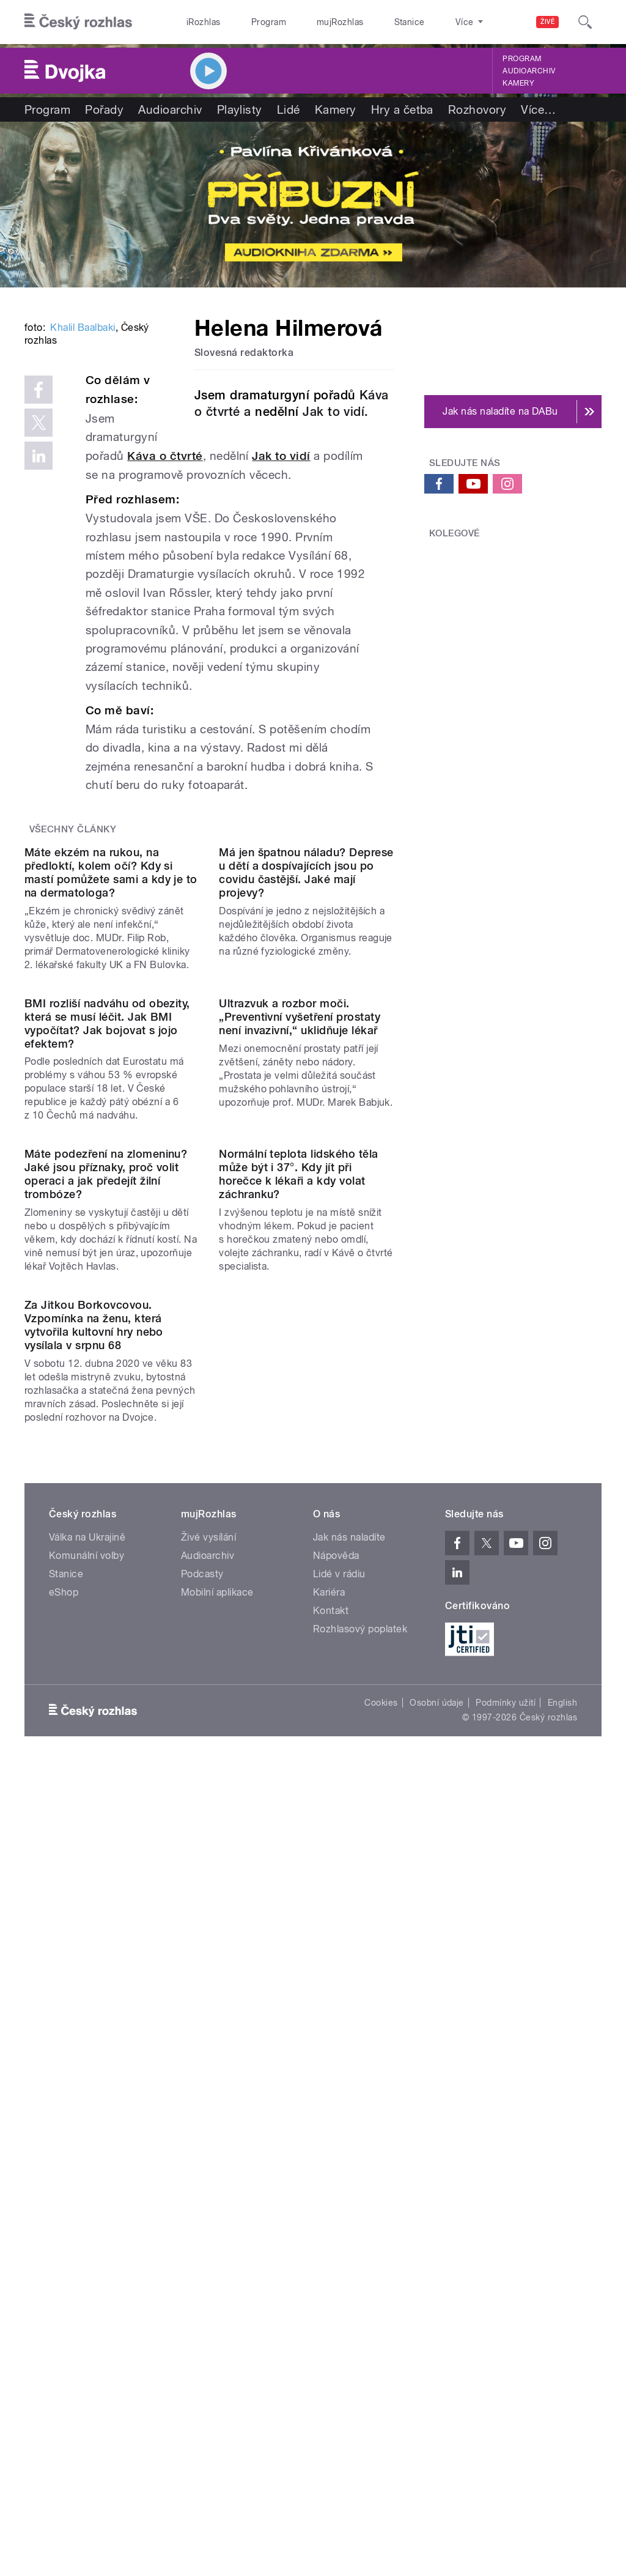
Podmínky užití (506, 2207)
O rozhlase (421, 22)
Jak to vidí (157, 567)
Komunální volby (86, 2060)
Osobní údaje (437, 2207)
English (562, 2207)
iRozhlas (197, 22)
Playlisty (239, 109)
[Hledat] (585, 22)
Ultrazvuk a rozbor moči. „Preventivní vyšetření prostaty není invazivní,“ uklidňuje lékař (299, 1324)
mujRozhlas (309, 22)
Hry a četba (402, 109)
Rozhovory (477, 109)
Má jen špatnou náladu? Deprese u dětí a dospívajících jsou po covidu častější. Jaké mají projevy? (306, 1081)
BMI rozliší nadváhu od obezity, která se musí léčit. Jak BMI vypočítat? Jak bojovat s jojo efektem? (107, 1330)
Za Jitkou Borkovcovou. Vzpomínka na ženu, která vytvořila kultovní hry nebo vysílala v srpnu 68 (93, 1829)
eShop (63, 2097)
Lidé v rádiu (339, 2078)
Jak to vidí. (334, 411)
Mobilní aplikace (217, 2097)
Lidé (288, 109)
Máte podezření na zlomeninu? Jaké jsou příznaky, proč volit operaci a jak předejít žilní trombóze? (105, 1580)
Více (538, 109)
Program (249, 22)
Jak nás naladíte (349, 2042)
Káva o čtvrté (273, 547)
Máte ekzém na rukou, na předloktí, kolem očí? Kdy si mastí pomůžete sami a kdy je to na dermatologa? (110, 1081)
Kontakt (330, 2115)
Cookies (380, 2207)
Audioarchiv (529, 71)
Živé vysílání (208, 2042)
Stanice (365, 22)
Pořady (104, 109)
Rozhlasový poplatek (360, 2133)
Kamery (518, 83)
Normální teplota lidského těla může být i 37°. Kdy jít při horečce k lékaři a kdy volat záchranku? (298, 1580)
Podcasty (202, 2078)
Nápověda (336, 2060)
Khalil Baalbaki (82, 475)
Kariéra (329, 2097)
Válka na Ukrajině (87, 2042)
